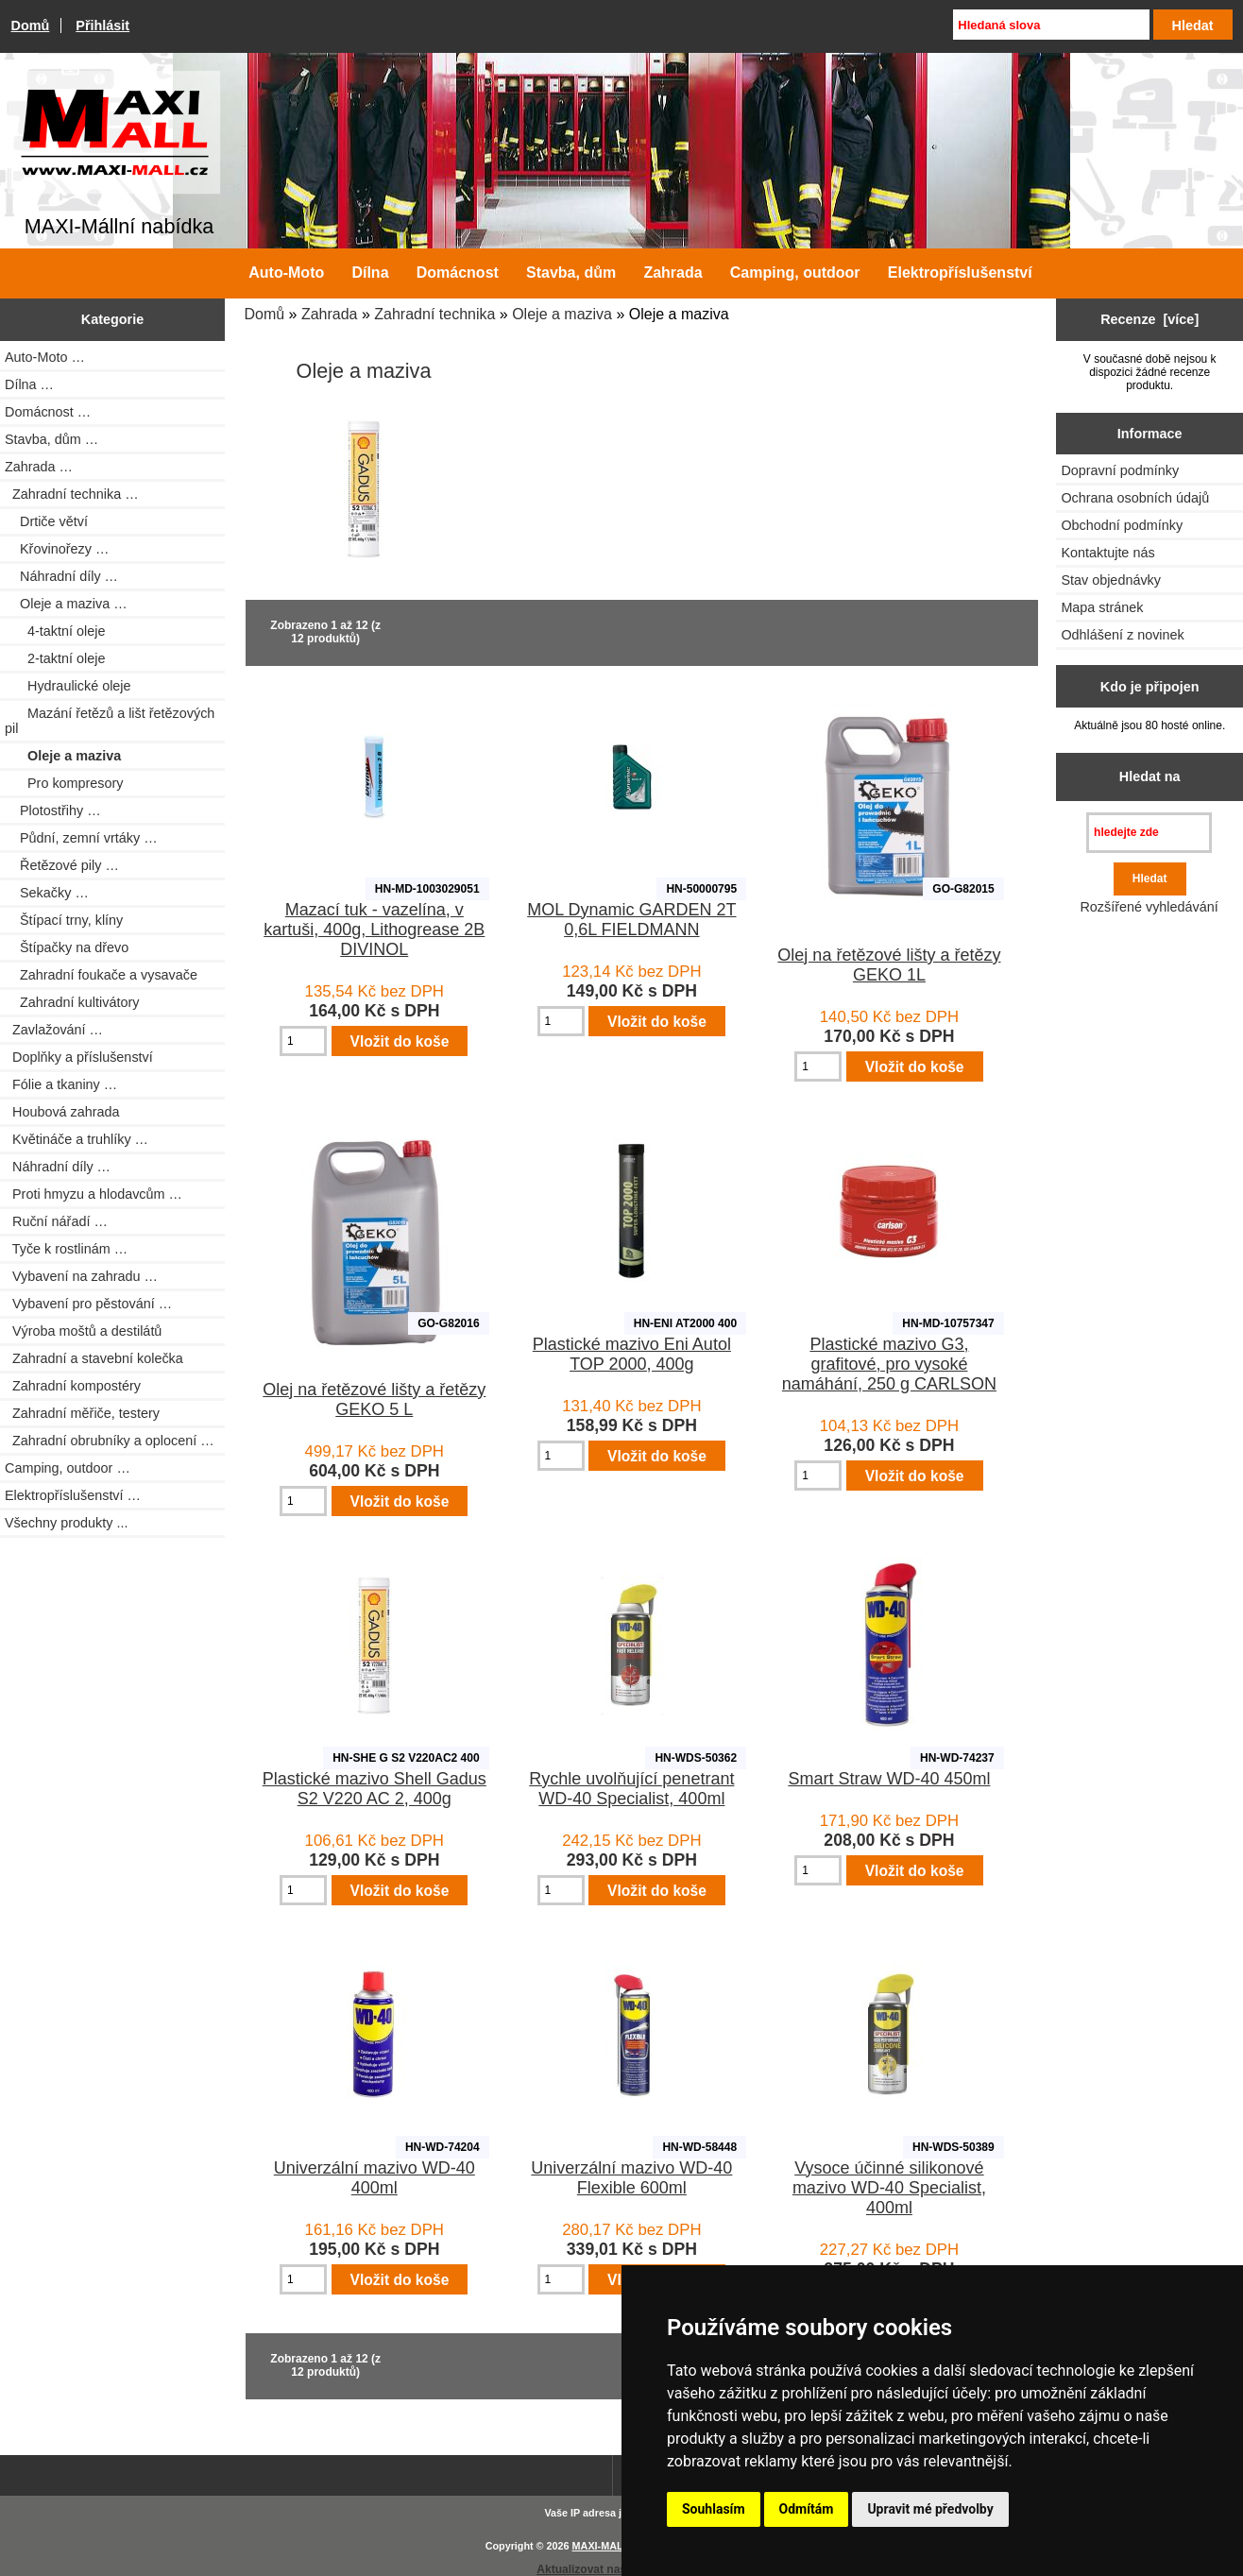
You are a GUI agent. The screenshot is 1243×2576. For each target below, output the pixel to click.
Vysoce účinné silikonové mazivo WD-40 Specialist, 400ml (889, 2187)
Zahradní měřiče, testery (82, 1413)
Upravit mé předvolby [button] (930, 2508)
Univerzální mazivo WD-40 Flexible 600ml (631, 2177)
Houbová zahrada (62, 1111)
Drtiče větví (46, 521)
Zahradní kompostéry (73, 1385)
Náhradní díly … (61, 576)
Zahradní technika (434, 314)
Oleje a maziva (562, 314)
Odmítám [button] (806, 2508)
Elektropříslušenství (960, 272)
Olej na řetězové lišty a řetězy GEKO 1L (888, 965)
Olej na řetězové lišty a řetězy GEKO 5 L (374, 1399)
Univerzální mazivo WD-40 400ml (374, 2177)
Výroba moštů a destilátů (83, 1331)
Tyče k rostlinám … (66, 1248)
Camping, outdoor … (67, 1468)
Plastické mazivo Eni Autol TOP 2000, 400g (632, 1354)
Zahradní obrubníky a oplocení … (109, 1440)
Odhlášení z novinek (1122, 634)
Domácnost (458, 272)
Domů (30, 25)
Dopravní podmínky (1120, 470)
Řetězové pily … (62, 865)
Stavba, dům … (51, 439)
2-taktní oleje (55, 658)
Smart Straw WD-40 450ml (889, 1778)
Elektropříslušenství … (73, 1495)
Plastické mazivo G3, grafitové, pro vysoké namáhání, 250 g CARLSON (889, 1364)
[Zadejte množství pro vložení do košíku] (303, 1041)
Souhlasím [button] (713, 2508)
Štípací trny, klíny (64, 920)
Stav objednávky (1111, 580)
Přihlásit (102, 25)
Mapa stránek (1102, 607)
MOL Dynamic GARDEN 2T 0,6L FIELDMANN (631, 919)
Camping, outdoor (795, 272)
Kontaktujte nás (1107, 552)
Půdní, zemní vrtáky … (81, 837)
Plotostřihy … (53, 810)
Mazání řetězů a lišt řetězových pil (109, 721)
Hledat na (1150, 776)
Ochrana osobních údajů (1135, 497)
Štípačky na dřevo (66, 947)
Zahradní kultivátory (72, 1002)
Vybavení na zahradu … (81, 1276)
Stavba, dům (571, 272)
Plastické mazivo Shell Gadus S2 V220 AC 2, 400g (374, 1788)
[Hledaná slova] (1051, 24)
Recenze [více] (1149, 319)
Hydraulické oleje (68, 685)
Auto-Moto (286, 272)
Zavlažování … (54, 1029)
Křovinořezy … (57, 548)
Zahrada (329, 314)
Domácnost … (48, 411)
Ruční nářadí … (56, 1221)
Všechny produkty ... (66, 1522)
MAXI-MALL (601, 2545)
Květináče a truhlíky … (76, 1139)
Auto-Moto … (45, 357)
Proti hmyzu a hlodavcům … (93, 1194)
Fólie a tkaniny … (61, 1084)
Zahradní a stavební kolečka (94, 1358)
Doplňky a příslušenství (79, 1057)
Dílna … (29, 384)
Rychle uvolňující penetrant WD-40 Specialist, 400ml (631, 1788)
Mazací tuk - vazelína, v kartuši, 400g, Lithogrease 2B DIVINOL (374, 929)
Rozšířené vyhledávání (1148, 906)
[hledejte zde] (1149, 832)
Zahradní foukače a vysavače (101, 974)
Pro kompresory (64, 783)
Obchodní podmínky (1122, 525)
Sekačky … (47, 892)
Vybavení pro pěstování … (88, 1303)
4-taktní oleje (55, 631)
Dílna (369, 272)
